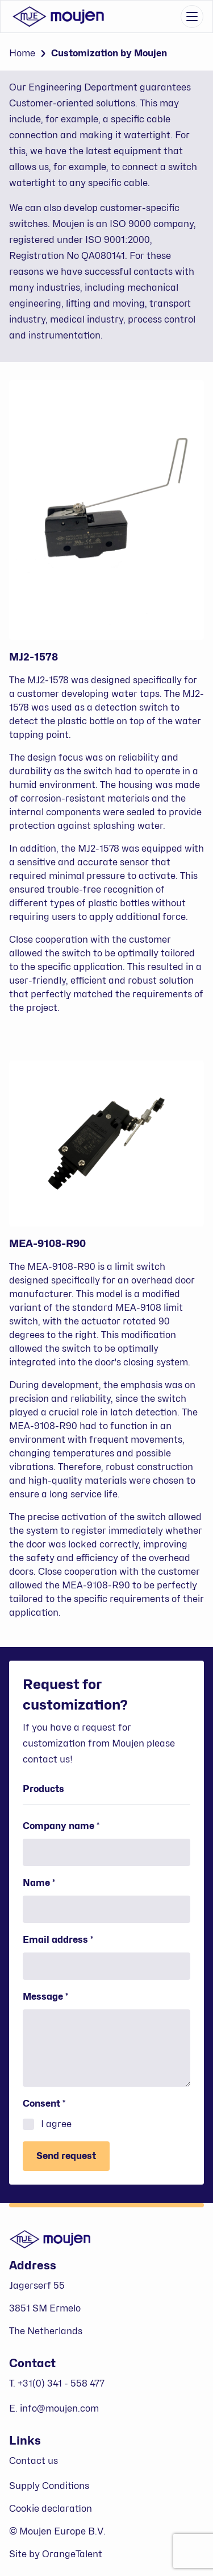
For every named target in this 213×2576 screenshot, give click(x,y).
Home (22, 53)
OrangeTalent (72, 2554)
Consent (64, 2103)
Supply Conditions (49, 2485)
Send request (66, 2155)
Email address (78, 1939)
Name (59, 1882)
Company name (81, 1825)
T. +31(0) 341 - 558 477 (57, 2383)
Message (65, 1996)
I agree (47, 2124)
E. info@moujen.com (54, 2408)
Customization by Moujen (109, 53)
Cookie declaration (50, 2508)
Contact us (33, 2460)
